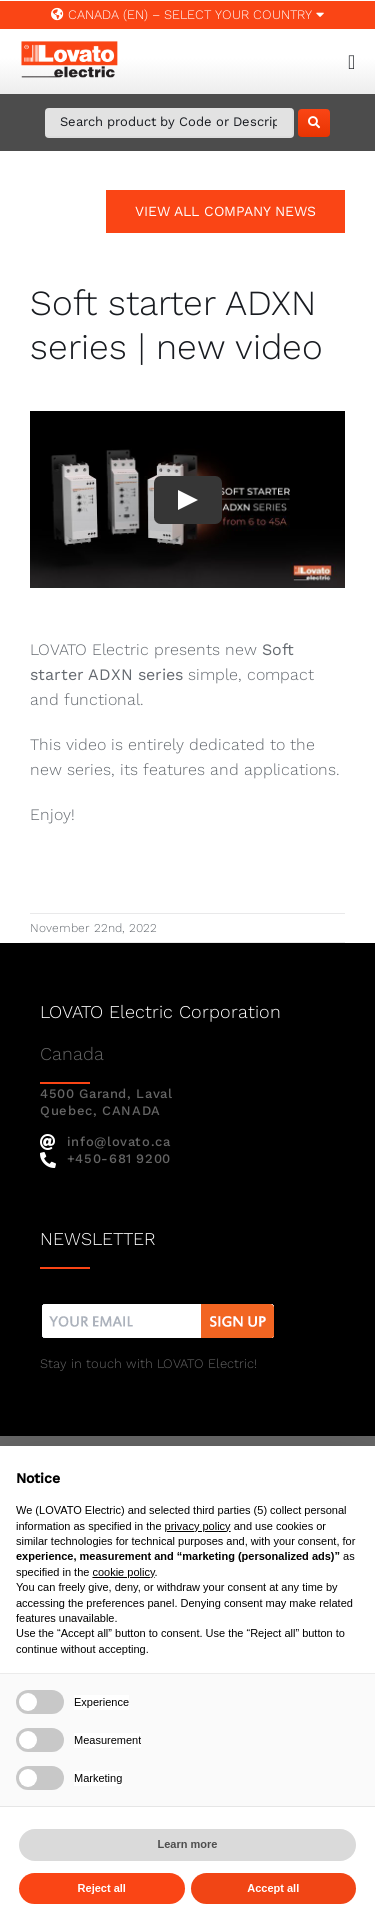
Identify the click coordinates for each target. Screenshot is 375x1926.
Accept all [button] (273, 1888)
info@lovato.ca (105, 1141)
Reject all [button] (102, 1888)
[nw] (158, 1306)
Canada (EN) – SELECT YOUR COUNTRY (187, 14)
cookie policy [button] (123, 1572)
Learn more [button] (188, 1844)
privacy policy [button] (198, 1526)
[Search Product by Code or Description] (169, 123)
